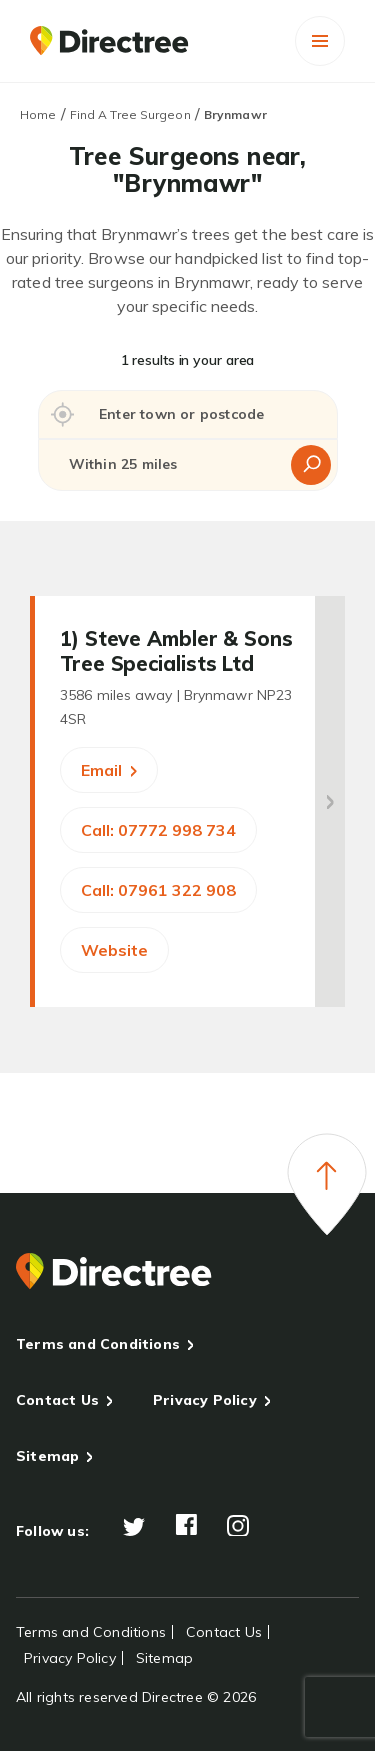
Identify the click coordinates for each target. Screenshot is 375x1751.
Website (114, 950)
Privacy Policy (205, 1400)
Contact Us (57, 1400)
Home (38, 114)
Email (109, 770)
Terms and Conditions (98, 1344)
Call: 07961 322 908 (158, 890)
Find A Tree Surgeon (130, 114)
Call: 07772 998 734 (158, 830)
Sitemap (47, 1456)
